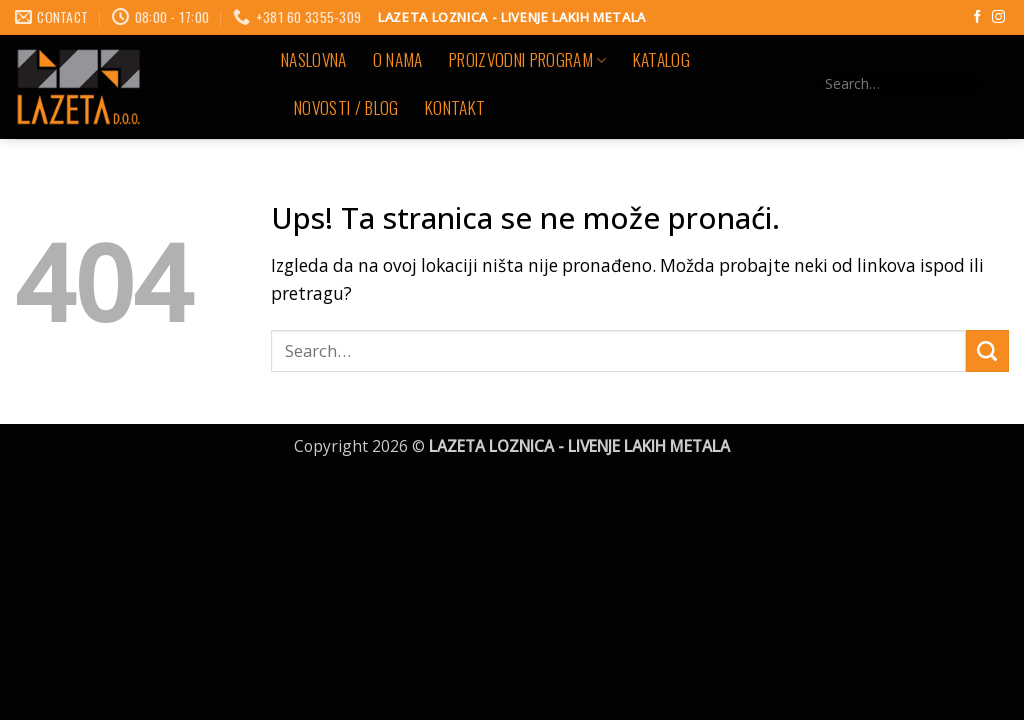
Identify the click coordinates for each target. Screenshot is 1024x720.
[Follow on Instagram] (998, 17)
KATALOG (661, 59)
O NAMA (398, 59)
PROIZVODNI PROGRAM (528, 59)
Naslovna (314, 59)
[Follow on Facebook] (977, 17)
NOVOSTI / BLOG (346, 107)
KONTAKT (455, 107)
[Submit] (965, 84)
